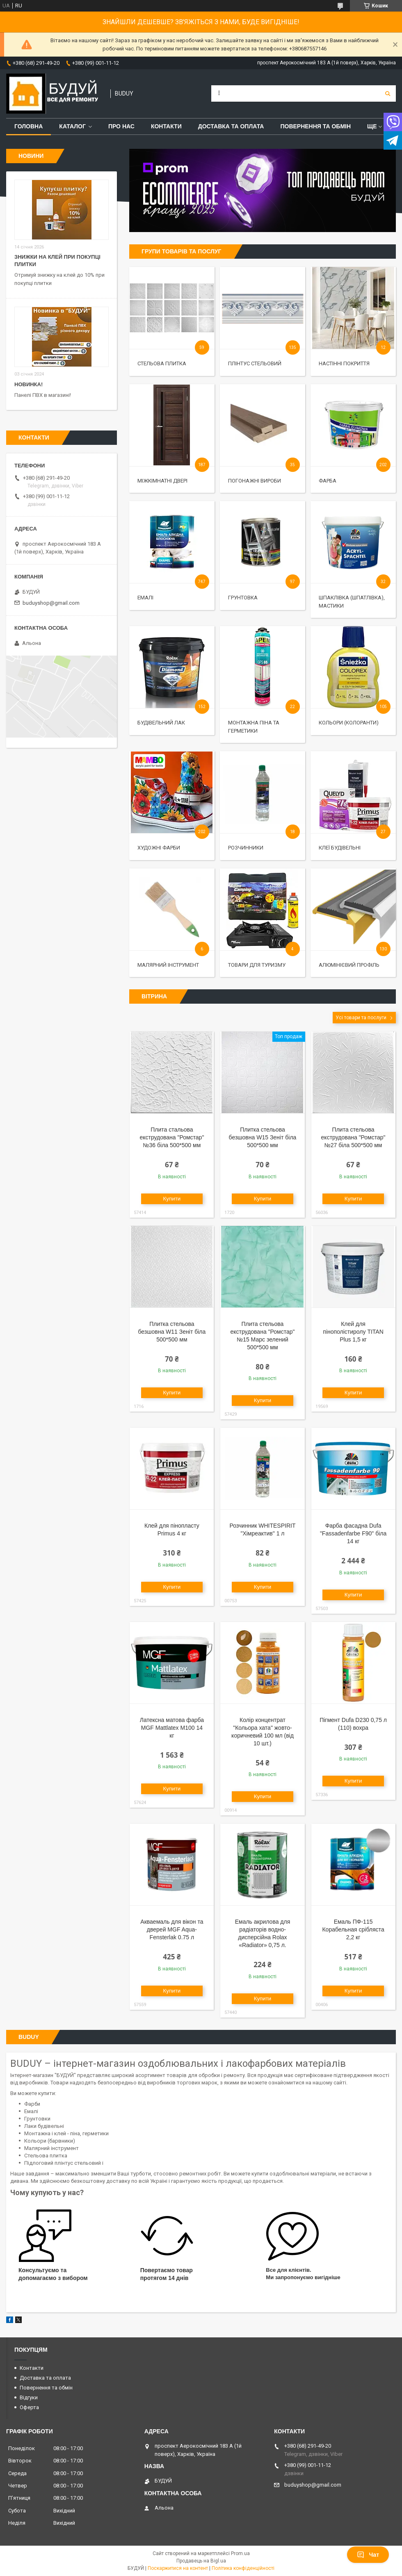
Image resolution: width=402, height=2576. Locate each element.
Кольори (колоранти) (349, 723)
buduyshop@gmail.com (51, 603)
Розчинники (245, 848)
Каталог (72, 126)
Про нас (121, 126)
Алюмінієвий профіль (349, 965)
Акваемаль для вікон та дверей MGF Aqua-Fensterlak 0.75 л (171, 1929)
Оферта (29, 2407)
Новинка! (28, 384)
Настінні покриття (344, 363)
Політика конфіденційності (243, 2568)
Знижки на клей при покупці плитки (57, 260)
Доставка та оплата (231, 126)
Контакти (166, 126)
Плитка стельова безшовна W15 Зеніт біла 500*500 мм (263, 1137)
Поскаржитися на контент (178, 2568)
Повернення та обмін (315, 126)
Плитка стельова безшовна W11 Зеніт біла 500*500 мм (172, 1332)
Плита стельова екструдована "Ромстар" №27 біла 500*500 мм (353, 1137)
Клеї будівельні (340, 848)
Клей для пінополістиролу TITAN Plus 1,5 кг (353, 1332)
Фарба (327, 481)
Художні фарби (158, 848)
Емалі (145, 597)
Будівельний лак (161, 723)
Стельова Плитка (161, 363)
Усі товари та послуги (361, 1017)
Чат (368, 2554)
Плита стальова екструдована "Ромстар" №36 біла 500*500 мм (171, 1137)
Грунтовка (243, 597)
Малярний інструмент (168, 965)
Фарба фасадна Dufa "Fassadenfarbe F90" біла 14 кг (353, 1533)
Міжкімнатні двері (162, 481)
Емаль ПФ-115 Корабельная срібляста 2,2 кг (353, 1929)
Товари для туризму (257, 965)
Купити (172, 1199)
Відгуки (29, 2397)
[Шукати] (387, 93)
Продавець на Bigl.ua (201, 2561)
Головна (28, 126)
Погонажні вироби (254, 481)
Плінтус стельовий (254, 363)
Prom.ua (240, 2553)
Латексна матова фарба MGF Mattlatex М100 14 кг (172, 1728)
